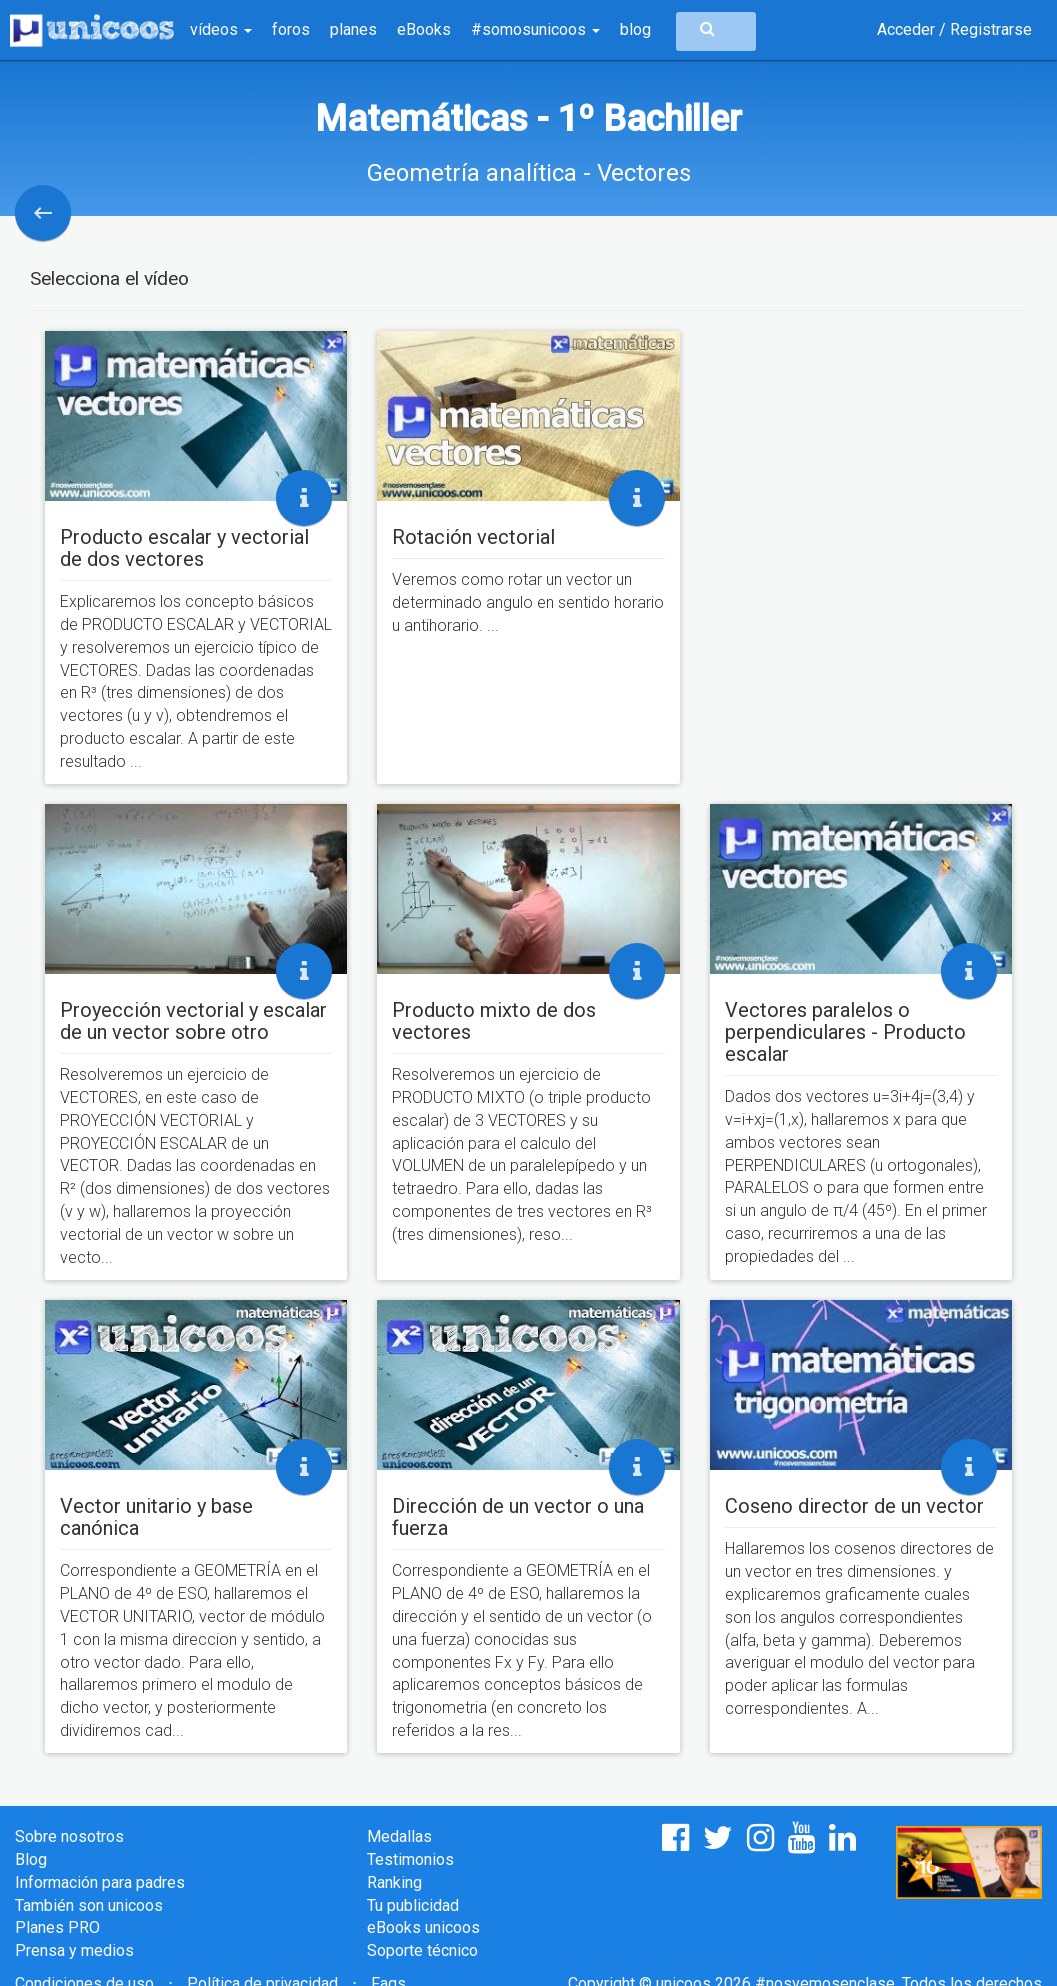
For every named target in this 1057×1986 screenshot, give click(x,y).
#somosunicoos (535, 29)
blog (635, 29)
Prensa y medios (74, 1950)
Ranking (394, 1882)
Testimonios (410, 1859)
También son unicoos (89, 1905)
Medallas (399, 1836)
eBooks (424, 29)
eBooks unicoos (423, 1927)
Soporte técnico (422, 1950)
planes (353, 29)
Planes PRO (57, 1927)
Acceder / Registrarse (954, 29)
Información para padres (100, 1882)
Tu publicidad (413, 1905)
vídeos (221, 29)
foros (291, 29)
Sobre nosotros (69, 1836)
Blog (31, 1859)
